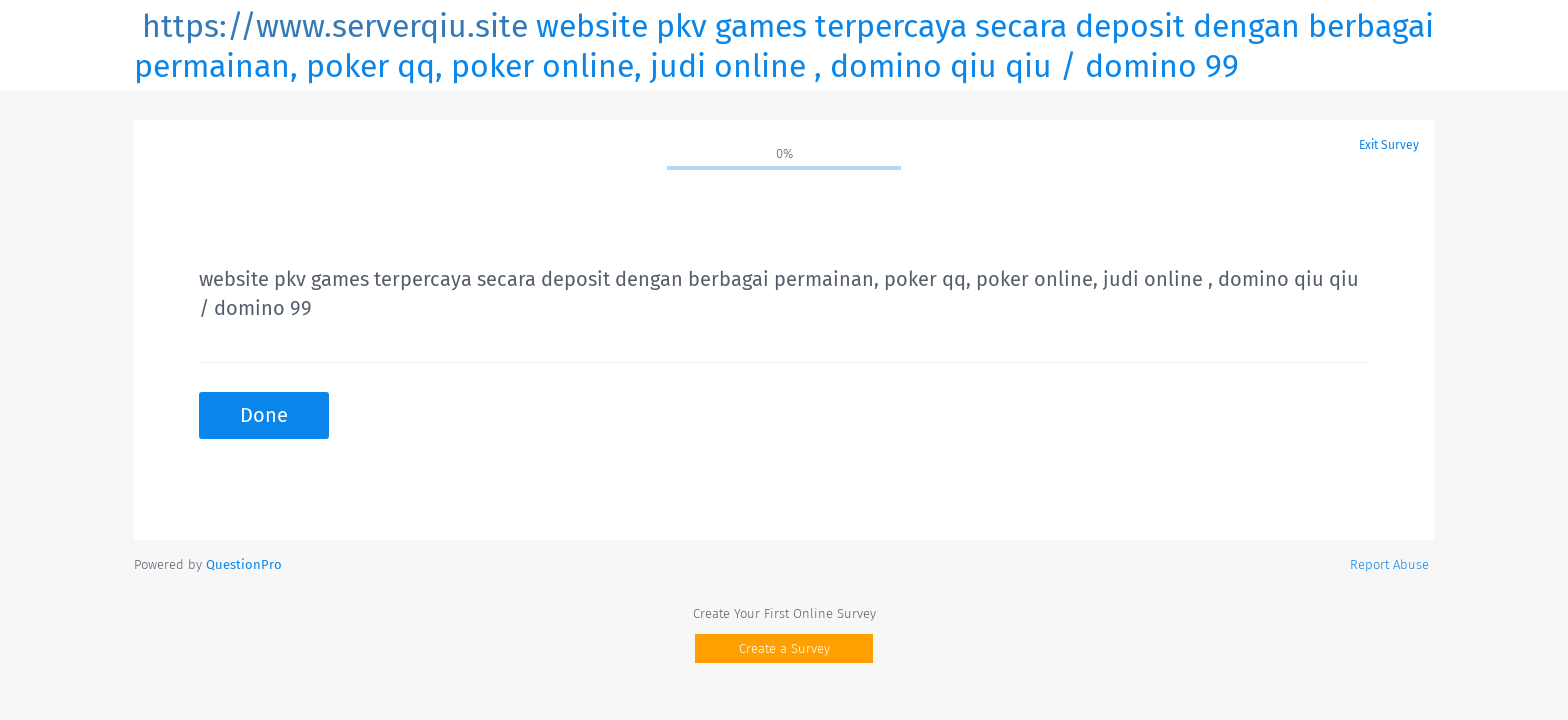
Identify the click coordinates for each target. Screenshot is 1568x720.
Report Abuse (1389, 564)
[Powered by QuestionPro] (244, 564)
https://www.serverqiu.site (335, 26)
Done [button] (264, 415)
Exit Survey (1389, 145)
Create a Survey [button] (784, 648)
